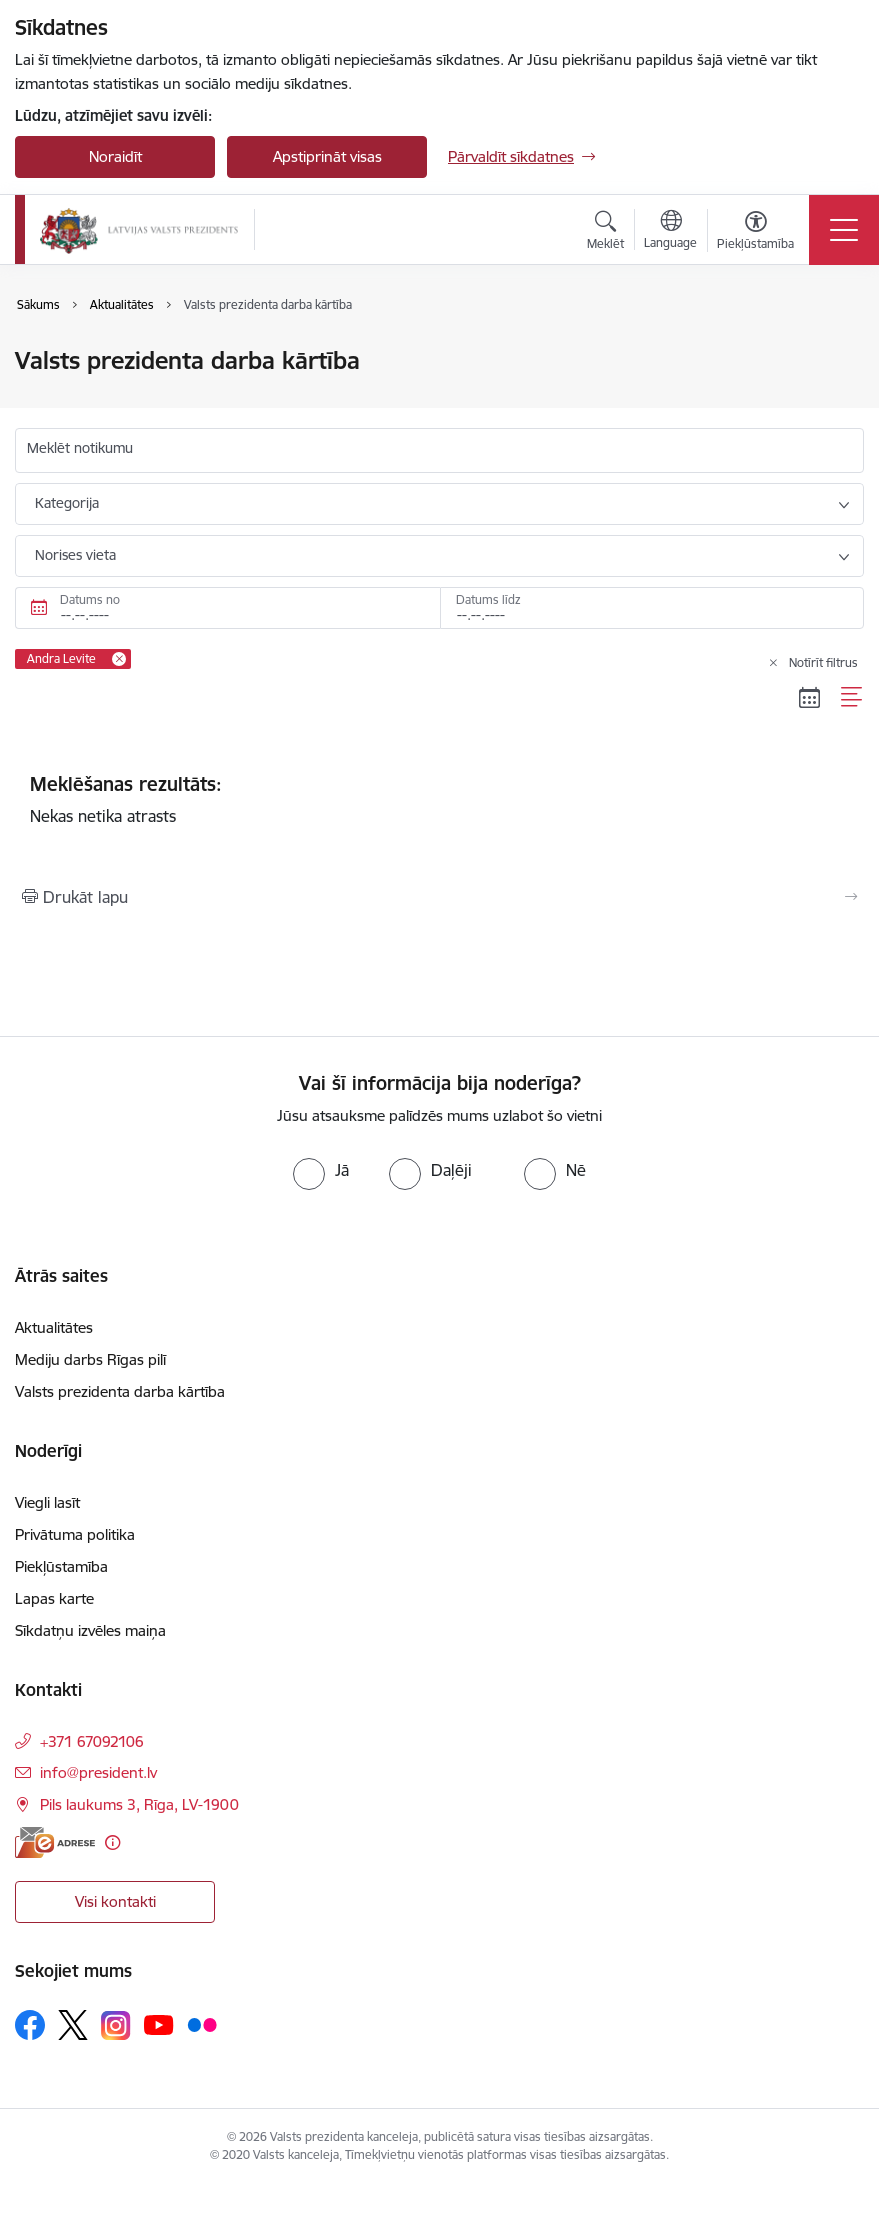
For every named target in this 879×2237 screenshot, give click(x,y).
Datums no (90, 599)
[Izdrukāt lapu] (439, 897)
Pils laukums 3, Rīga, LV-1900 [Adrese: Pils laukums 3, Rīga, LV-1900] (139, 1804)
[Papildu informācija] (112, 1842)
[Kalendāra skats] (810, 698)
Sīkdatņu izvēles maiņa (90, 1630)
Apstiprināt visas (327, 156)
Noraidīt (115, 156)
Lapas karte (54, 1598)
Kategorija (67, 503)
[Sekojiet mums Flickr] (202, 2024)
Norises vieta (75, 555)
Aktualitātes (54, 1327)
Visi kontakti (115, 1901)
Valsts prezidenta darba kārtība (120, 1391)
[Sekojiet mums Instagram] (116, 2025)
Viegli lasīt (47, 1502)
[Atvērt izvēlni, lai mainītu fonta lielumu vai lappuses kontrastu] (755, 233)
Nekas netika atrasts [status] (439, 799)
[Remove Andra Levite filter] (119, 659)
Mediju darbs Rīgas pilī (90, 1359)
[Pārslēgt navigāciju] (844, 230)
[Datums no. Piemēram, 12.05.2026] (227, 608)
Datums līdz (488, 599)
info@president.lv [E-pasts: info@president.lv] (98, 1772)
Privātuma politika (75, 1534)
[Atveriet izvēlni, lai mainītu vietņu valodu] (670, 232)
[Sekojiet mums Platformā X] (73, 2025)
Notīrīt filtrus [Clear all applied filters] (823, 662)
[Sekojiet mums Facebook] (30, 2025)
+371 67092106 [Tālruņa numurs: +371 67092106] (92, 1741)
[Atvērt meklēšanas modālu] (605, 233)
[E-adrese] (55, 1842)
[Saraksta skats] (852, 698)
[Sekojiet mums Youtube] (159, 2024)
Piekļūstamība (61, 1566)
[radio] (321, 1170)
